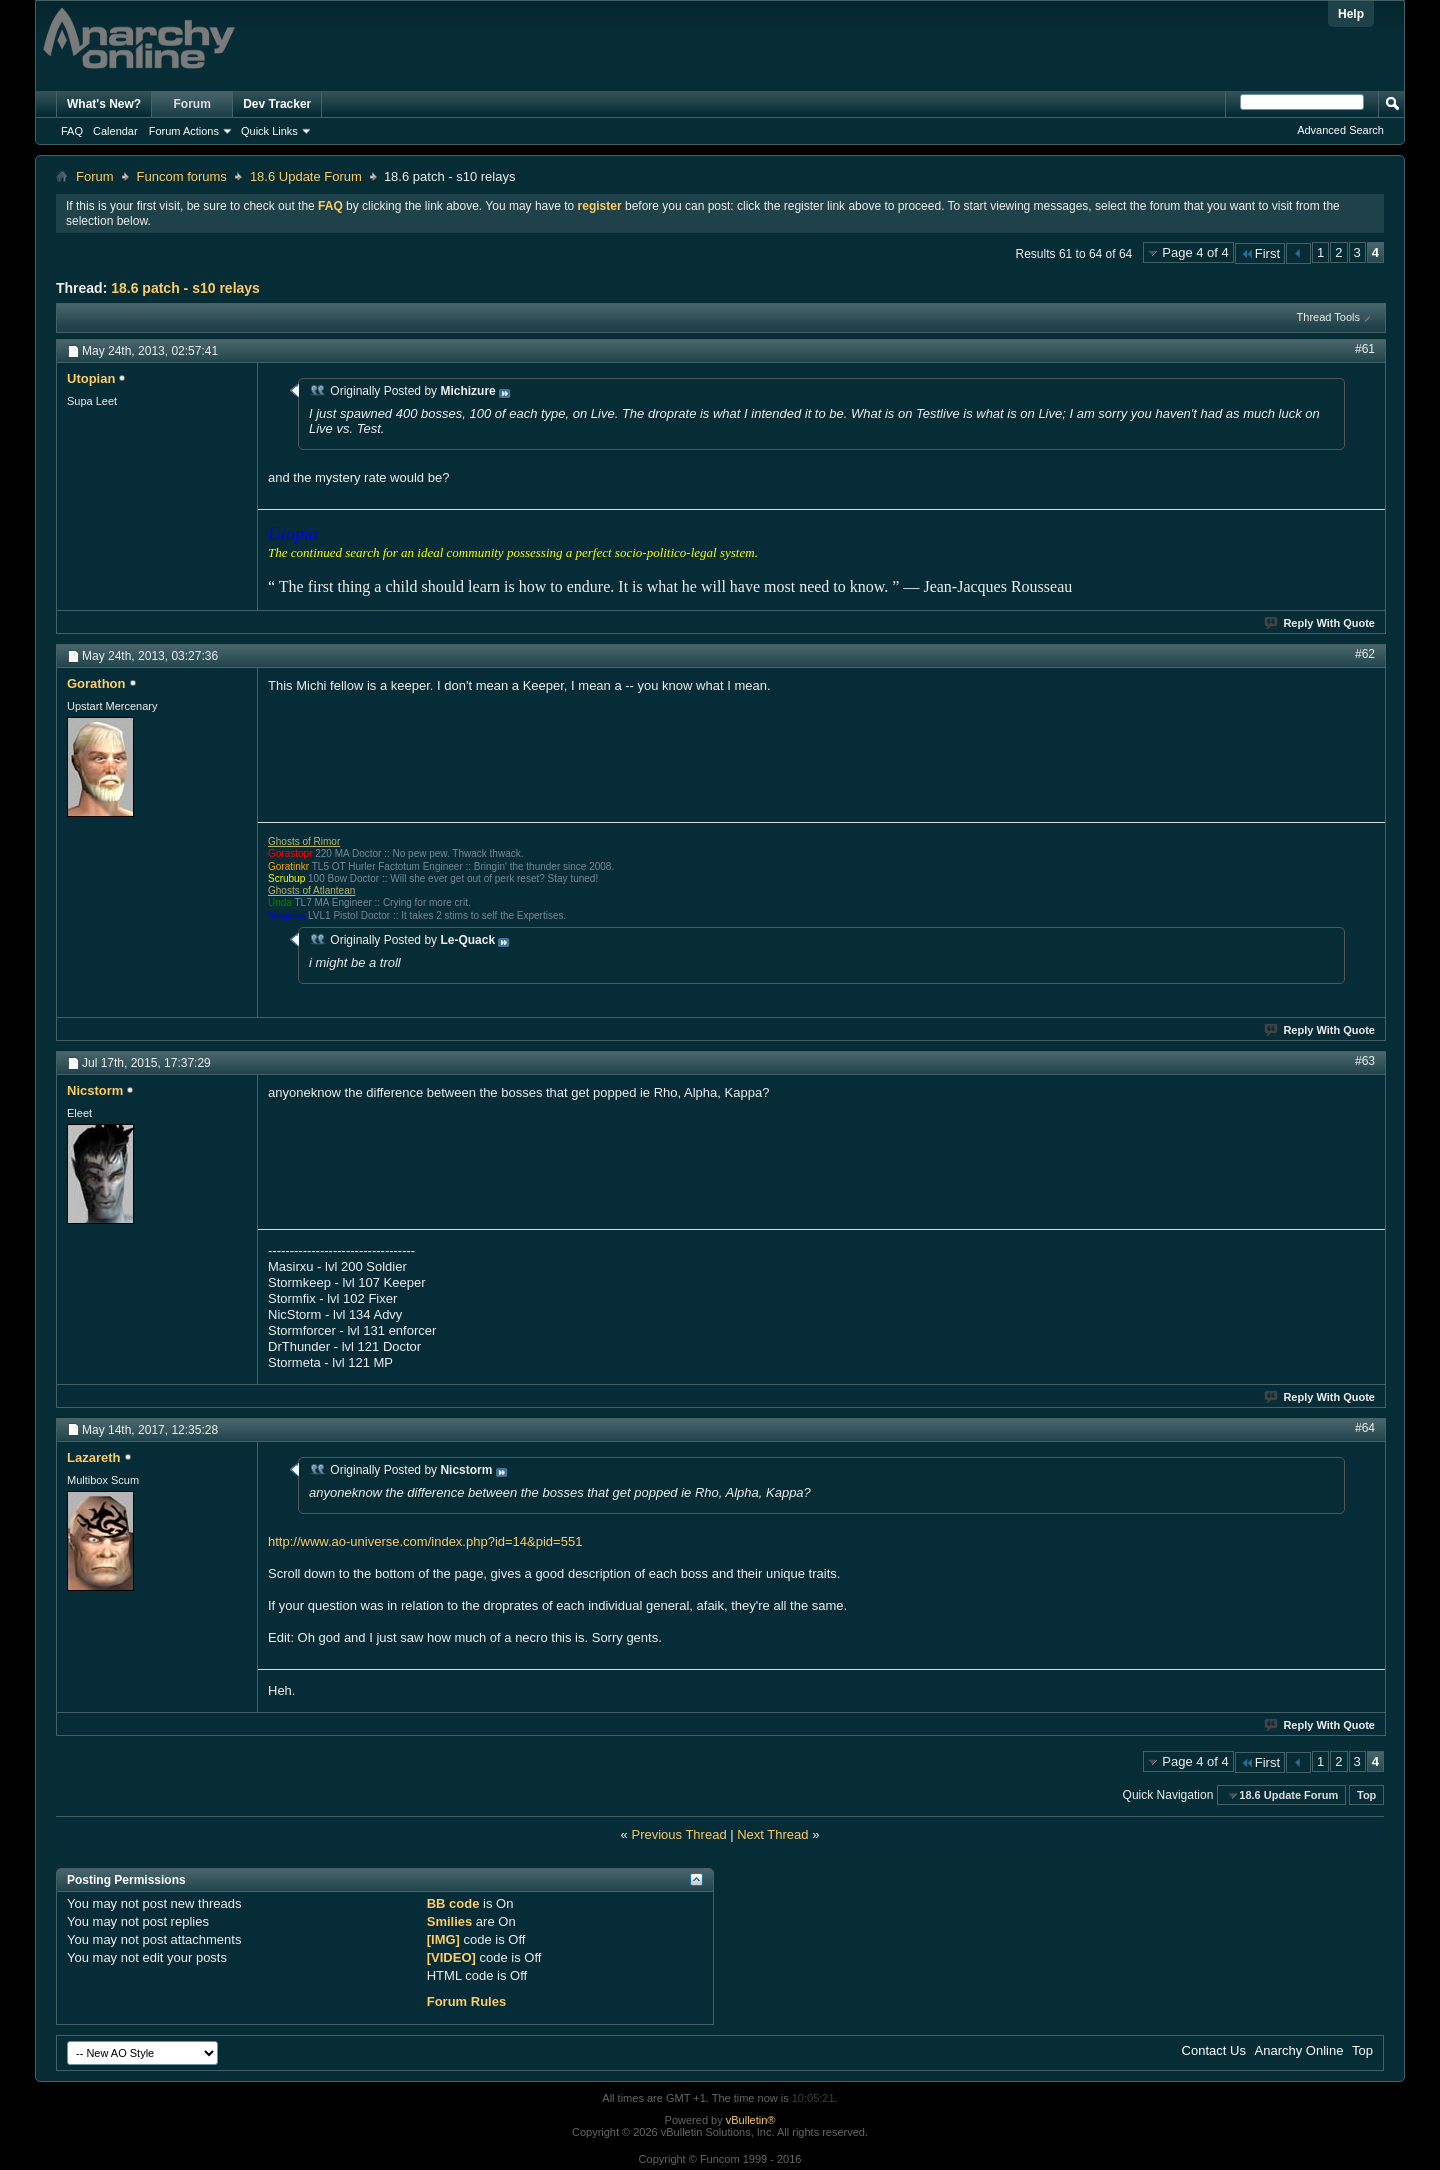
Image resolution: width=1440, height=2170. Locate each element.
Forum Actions (184, 131)
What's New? (104, 104)
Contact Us (1214, 2050)
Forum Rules (466, 2001)
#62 (1365, 654)
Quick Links (269, 131)
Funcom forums (182, 176)
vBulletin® (751, 2120)
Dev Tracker (277, 104)
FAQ (72, 131)
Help (1351, 14)
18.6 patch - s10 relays (185, 288)
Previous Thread (678, 1834)
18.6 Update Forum (306, 176)
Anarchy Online (1299, 2050)
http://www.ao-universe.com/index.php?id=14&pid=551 (425, 1541)
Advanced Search (1340, 130)
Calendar (115, 131)
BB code (453, 1903)
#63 (1365, 1061)
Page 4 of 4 (1195, 252)
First (1260, 253)
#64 (1365, 1428)
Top (1366, 1795)
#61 (1365, 349)
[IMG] (443, 1939)
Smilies (450, 1921)
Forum (192, 104)
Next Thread (772, 1834)
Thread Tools (1328, 317)
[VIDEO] (451, 1957)
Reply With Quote (1320, 623)
